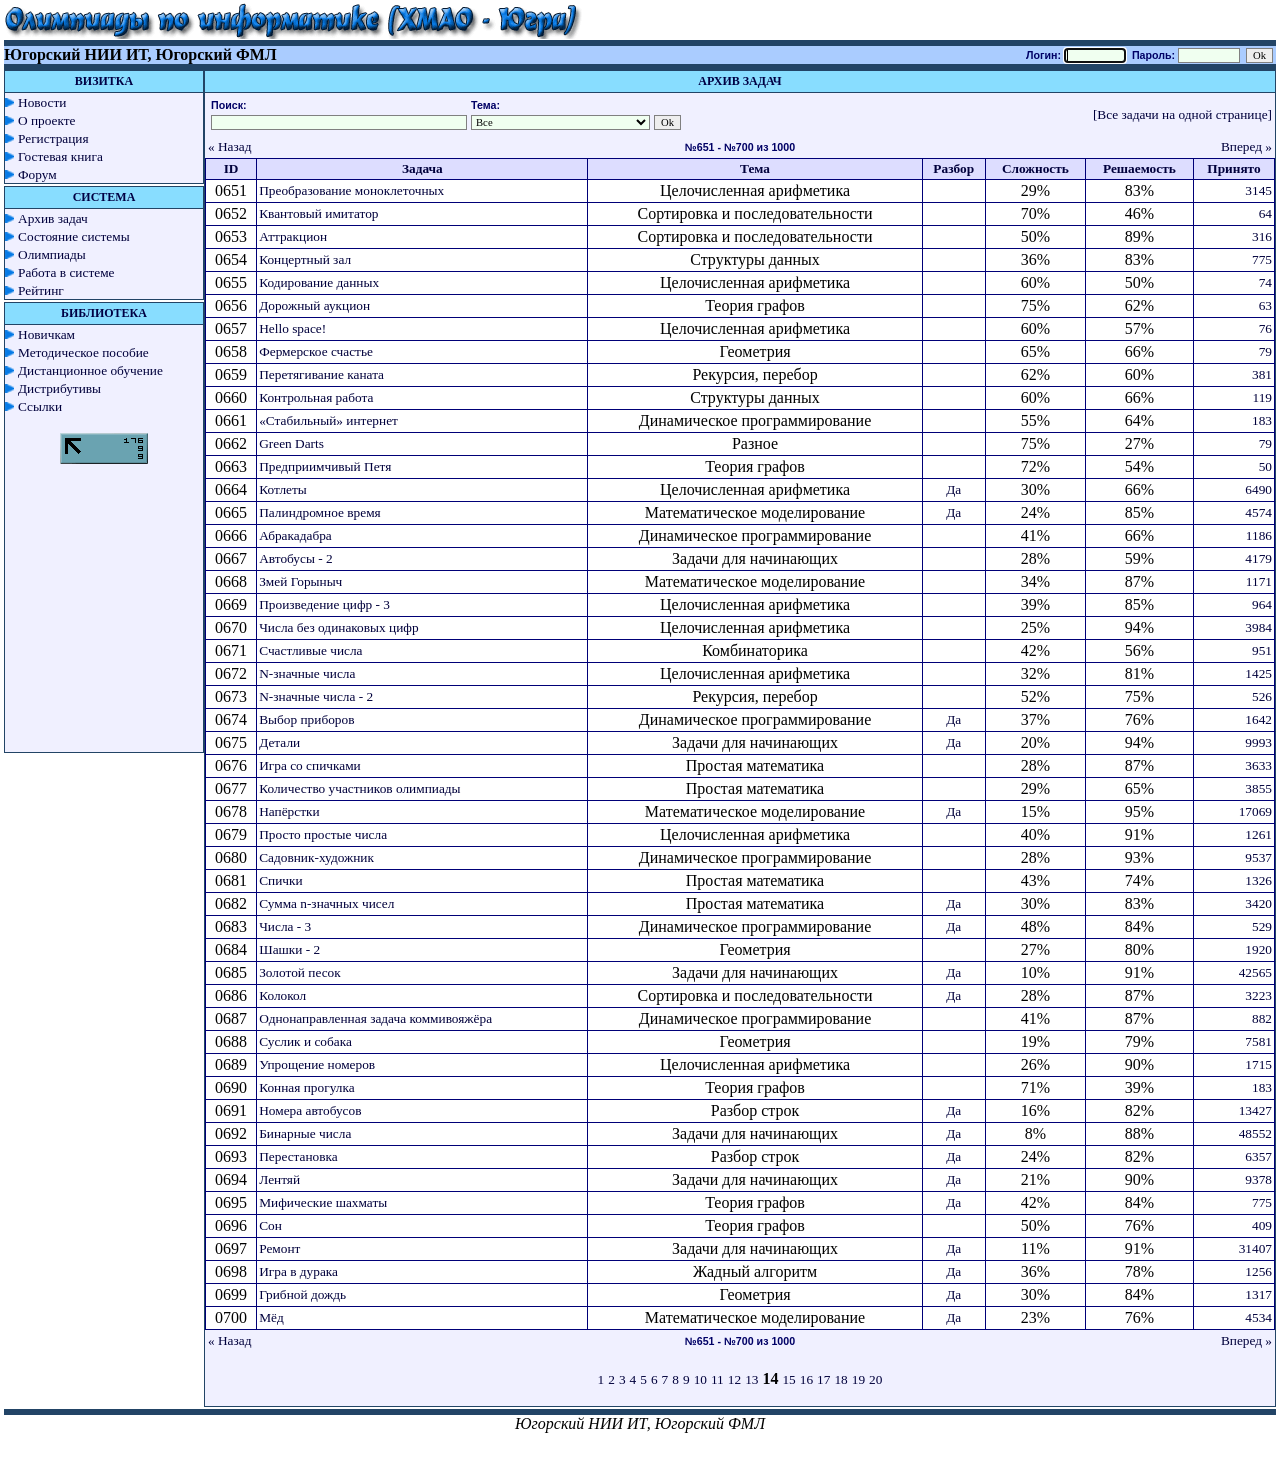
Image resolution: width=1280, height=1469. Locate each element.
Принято (1233, 168)
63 (1265, 305)
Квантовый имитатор (318, 213)
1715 (1258, 1064)
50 (1265, 466)
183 (1262, 420)
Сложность (1035, 168)
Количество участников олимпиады (359, 788)
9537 (1258, 857)
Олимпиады (52, 254)
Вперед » (1246, 146)
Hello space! (292, 328)
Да (953, 489)
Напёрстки (289, 811)
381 (1262, 374)
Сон (270, 1225)
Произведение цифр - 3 (324, 604)
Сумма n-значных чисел (326, 903)
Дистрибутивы (59, 388)
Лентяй (279, 1179)
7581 (1258, 1041)
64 (1265, 213)
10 (700, 1379)
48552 (1255, 1133)
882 (1262, 1018)
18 (840, 1379)
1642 (1258, 719)
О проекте (47, 120)
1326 (1258, 880)
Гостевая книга (60, 156)
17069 (1255, 811)
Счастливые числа (310, 650)
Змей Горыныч (300, 581)
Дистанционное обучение (90, 370)
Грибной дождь (302, 1294)
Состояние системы (74, 236)
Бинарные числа (305, 1133)
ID (231, 168)
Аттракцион (293, 236)
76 (1265, 328)
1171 (1259, 581)
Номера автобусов (310, 1110)
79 (1265, 351)
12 (734, 1379)
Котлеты (283, 489)
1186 (1259, 535)
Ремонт (279, 1248)
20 (875, 1379)
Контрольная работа (316, 397)
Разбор (953, 168)
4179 (1258, 558)
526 (1262, 696)
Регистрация (53, 138)
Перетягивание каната (321, 374)
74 (1265, 282)
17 (823, 1379)
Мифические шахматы (323, 1202)
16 (806, 1379)
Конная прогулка (306, 1087)
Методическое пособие (83, 352)
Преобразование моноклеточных (351, 190)
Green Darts (291, 443)
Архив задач (53, 218)
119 (1263, 397)
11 (717, 1379)
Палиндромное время (320, 512)
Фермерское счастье (316, 351)
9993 (1258, 742)
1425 (1258, 673)
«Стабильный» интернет (328, 420)
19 (858, 1379)
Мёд (271, 1317)
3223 (1258, 995)
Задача (422, 168)
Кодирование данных (319, 282)
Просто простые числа (323, 834)
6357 (1258, 1156)
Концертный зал (305, 259)
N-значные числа (307, 673)
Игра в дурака (298, 1271)
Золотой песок (300, 972)
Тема (755, 168)
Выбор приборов (306, 719)
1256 (1258, 1271)
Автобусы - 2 (295, 558)
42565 (1255, 972)
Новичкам (46, 334)
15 (788, 1379)
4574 (1258, 512)
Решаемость (1139, 168)
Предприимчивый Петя (325, 466)
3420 (1258, 903)
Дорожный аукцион (314, 305)
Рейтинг (41, 290)
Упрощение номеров (317, 1064)
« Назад (230, 146)
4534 (1258, 1317)
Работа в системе (66, 272)
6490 (1258, 489)
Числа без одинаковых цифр (338, 627)
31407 (1255, 1248)
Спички (280, 880)
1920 (1258, 949)
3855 (1258, 788)
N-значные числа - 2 (316, 696)
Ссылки (40, 406)
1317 (1258, 1294)
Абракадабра (295, 535)
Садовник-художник (316, 857)
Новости (42, 102)
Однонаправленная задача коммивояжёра (375, 1018)
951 (1262, 650)
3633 (1258, 765)
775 (1262, 259)
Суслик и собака (305, 1041)
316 (1262, 236)
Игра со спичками (310, 765)
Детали (279, 742)
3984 (1258, 627)
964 (1262, 604)
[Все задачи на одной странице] (1182, 114)
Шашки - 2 (289, 949)
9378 (1258, 1179)
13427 (1255, 1110)
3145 (1258, 190)
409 (1262, 1225)
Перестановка (298, 1156)
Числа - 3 (285, 926)
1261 (1258, 834)
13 (751, 1379)
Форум (37, 174)
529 (1262, 926)
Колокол (282, 995)
